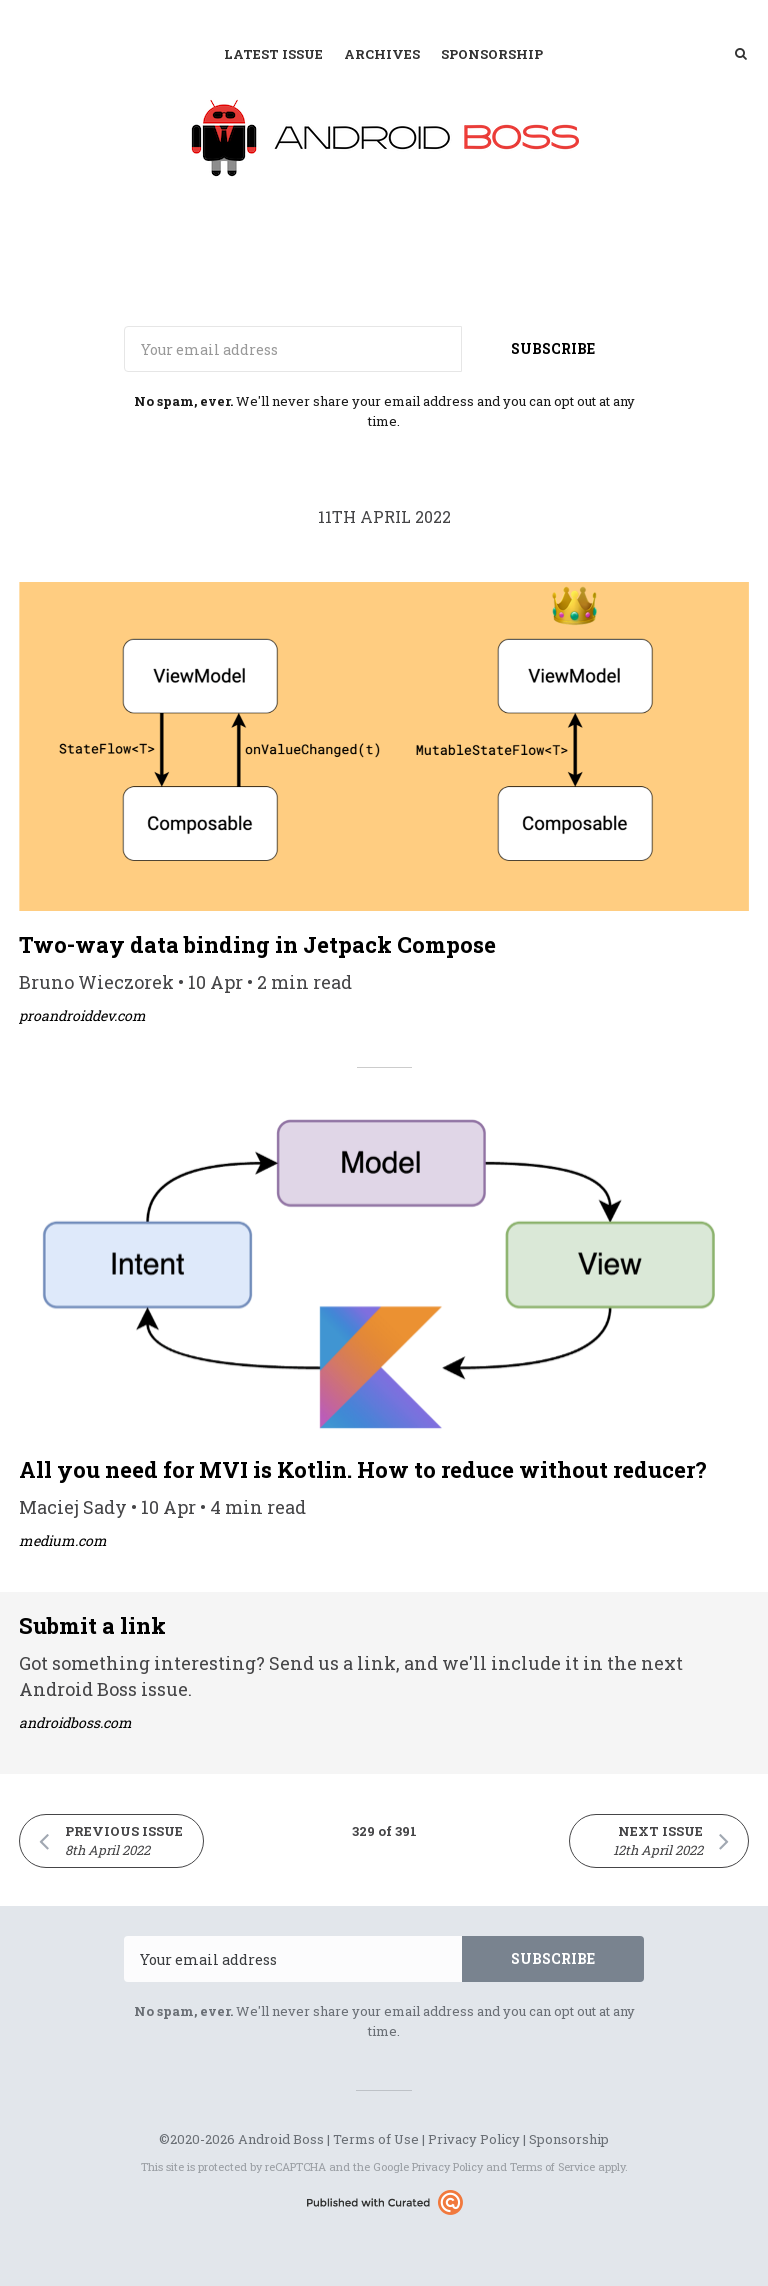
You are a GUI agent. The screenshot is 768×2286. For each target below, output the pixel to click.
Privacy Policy (474, 2139)
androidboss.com (75, 1722)
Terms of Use (376, 2139)
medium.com (63, 1540)
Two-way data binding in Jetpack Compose (257, 944)
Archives (382, 54)
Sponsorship (492, 54)
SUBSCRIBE (553, 348)
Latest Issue (273, 54)
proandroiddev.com (82, 1015)
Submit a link (92, 1625)
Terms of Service (552, 2166)
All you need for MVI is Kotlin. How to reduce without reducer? (363, 1469)
